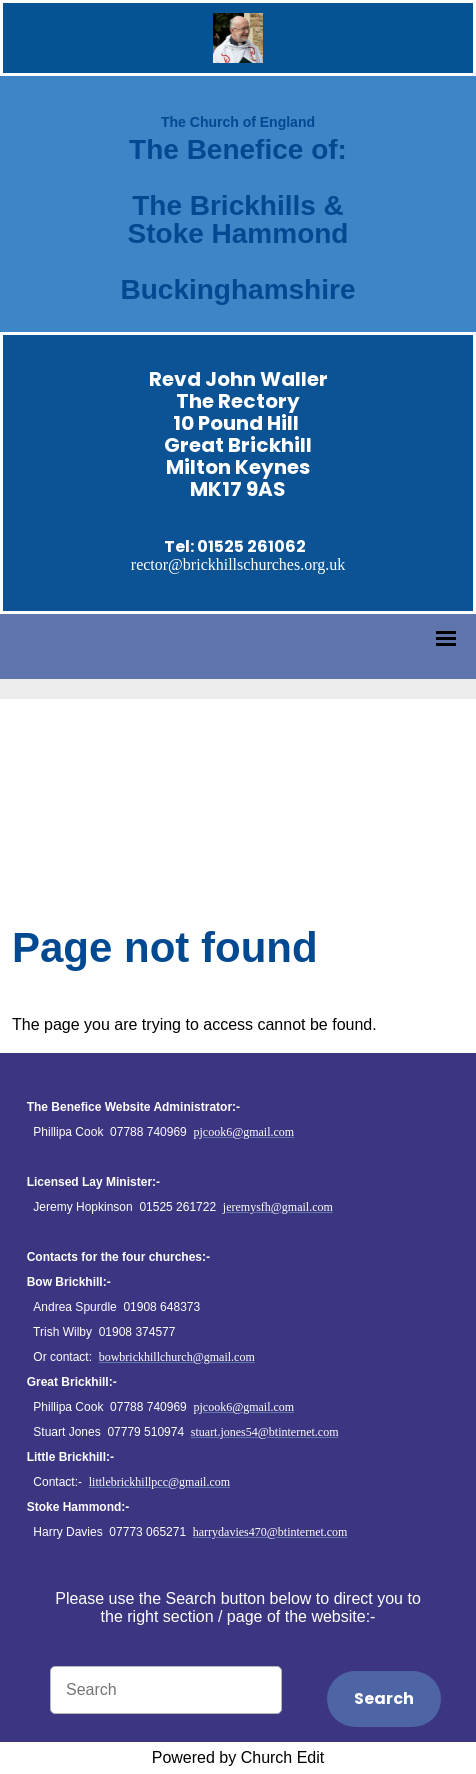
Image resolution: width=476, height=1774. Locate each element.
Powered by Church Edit (238, 1757)
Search (384, 1698)
